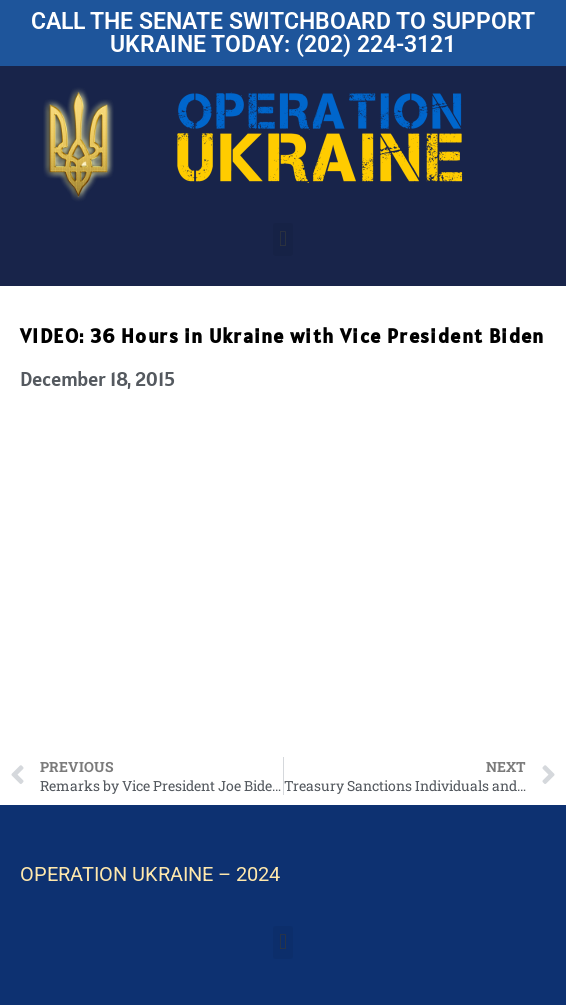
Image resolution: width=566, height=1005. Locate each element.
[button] (282, 239)
